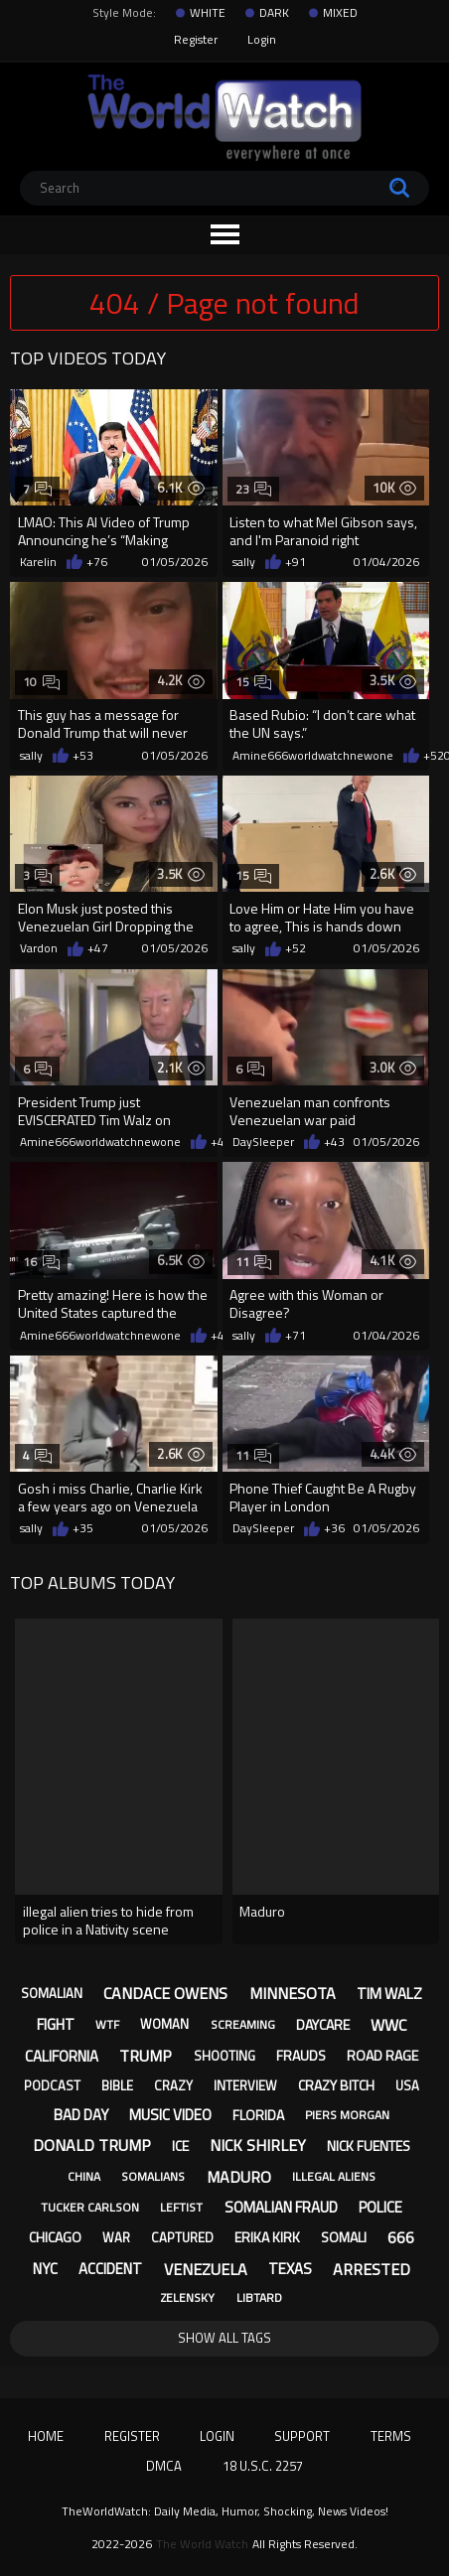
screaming (243, 2024)
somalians (153, 2176)
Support (302, 2436)
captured (182, 2237)
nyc (45, 2268)
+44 (221, 1336)
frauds (301, 2055)
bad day (81, 2114)
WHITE (207, 13)
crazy (173, 2085)
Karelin (38, 562)
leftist (181, 2207)
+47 (97, 948)
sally (243, 562)
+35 (83, 1528)
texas (290, 2268)
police (380, 2207)
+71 (295, 1336)
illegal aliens (333, 2176)
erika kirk (267, 2236)
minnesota (292, 1993)
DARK (274, 13)
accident (110, 2268)
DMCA (164, 2466)
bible (117, 2085)
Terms (391, 2436)
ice (180, 2145)
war (116, 2237)
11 (253, 1261)
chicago (55, 2236)
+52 (433, 756)
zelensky (188, 2297)
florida (258, 2114)
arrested (371, 2269)
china (84, 2176)
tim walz (389, 1993)
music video (170, 2114)
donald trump (92, 2145)
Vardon (39, 948)
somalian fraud (281, 2207)
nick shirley (258, 2145)
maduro (239, 2177)
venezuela (205, 2269)
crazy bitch (336, 2085)
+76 (96, 562)
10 (41, 681)
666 (400, 2237)
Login (261, 39)
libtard (259, 2297)
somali (344, 2236)
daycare (323, 2024)
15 (253, 681)
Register (196, 39)
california (61, 2056)
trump (145, 2056)
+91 (295, 562)
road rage (382, 2055)
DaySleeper (263, 1142)
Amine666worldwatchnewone (312, 756)
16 (41, 1261)
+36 (334, 1528)
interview (245, 2085)
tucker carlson (90, 2207)
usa (407, 2085)
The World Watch (202, 2544)
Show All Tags (224, 2338)
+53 (83, 756)
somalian (51, 1993)
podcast (52, 2085)
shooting (224, 2056)
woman (164, 2024)
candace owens (165, 1993)
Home (46, 2436)
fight (56, 2024)
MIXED (340, 13)
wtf (107, 2024)
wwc (388, 2025)
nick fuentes (368, 2145)
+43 (221, 1142)
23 (253, 489)
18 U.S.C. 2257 (263, 2466)
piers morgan (347, 2114)
